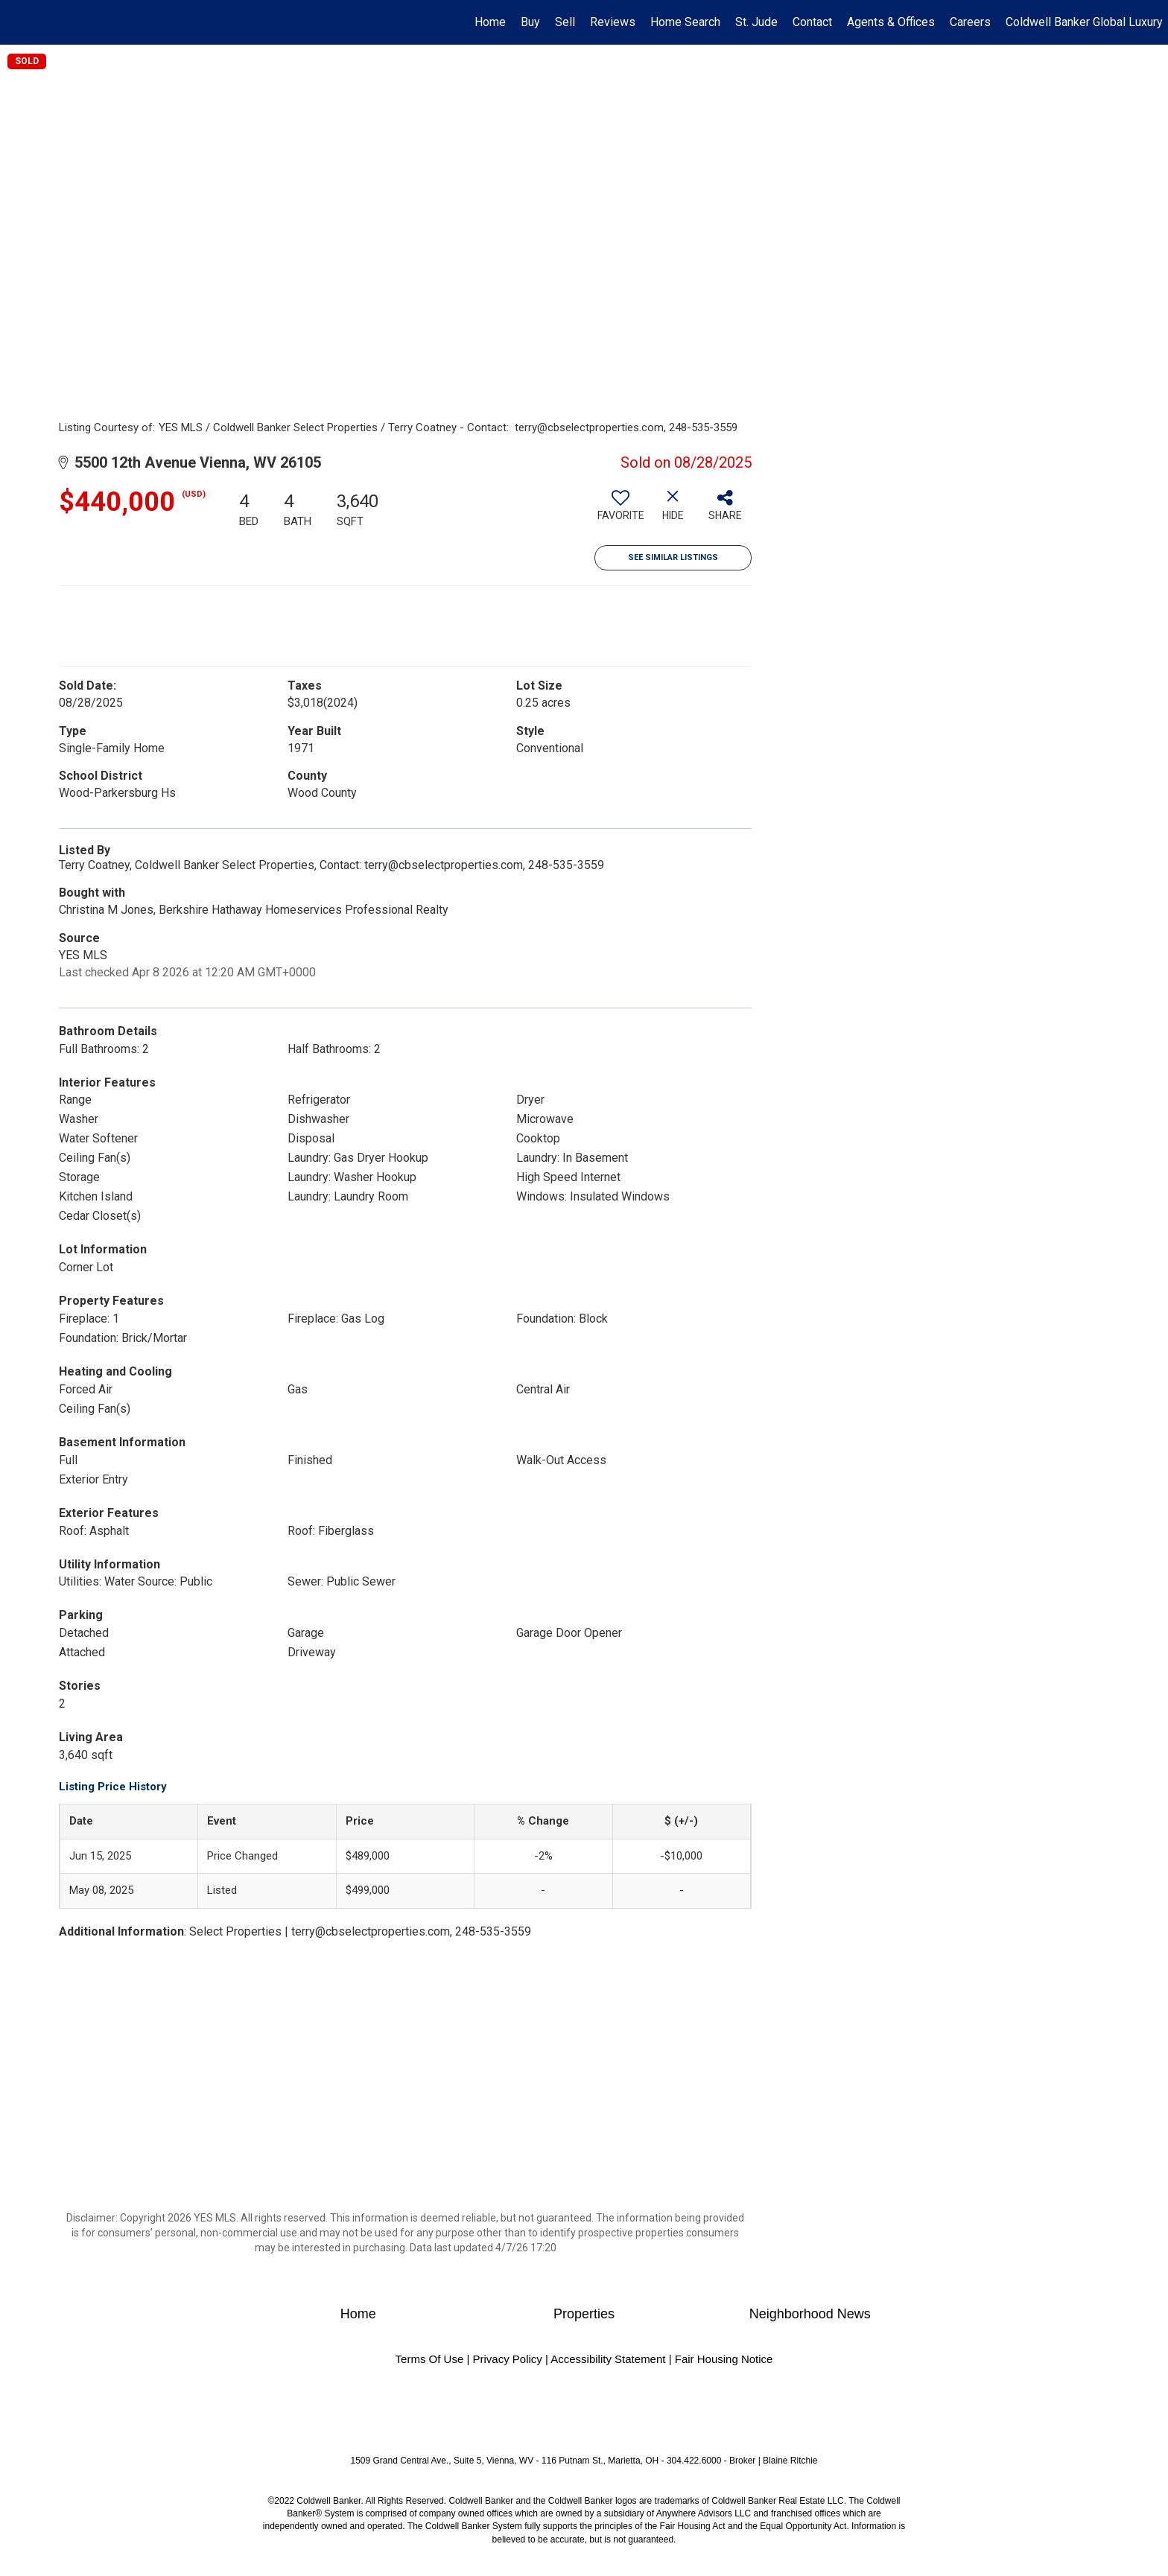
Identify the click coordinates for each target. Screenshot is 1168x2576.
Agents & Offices (891, 22)
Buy (530, 22)
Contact (812, 22)
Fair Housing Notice (724, 2359)
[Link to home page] (19, 22)
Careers (970, 22)
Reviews (612, 22)
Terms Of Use (430, 2359)
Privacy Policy (507, 2359)
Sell (565, 22)
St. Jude (756, 22)
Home (490, 22)
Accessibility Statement (607, 2359)
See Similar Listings (673, 557)
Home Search (685, 22)
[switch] (620, 511)
